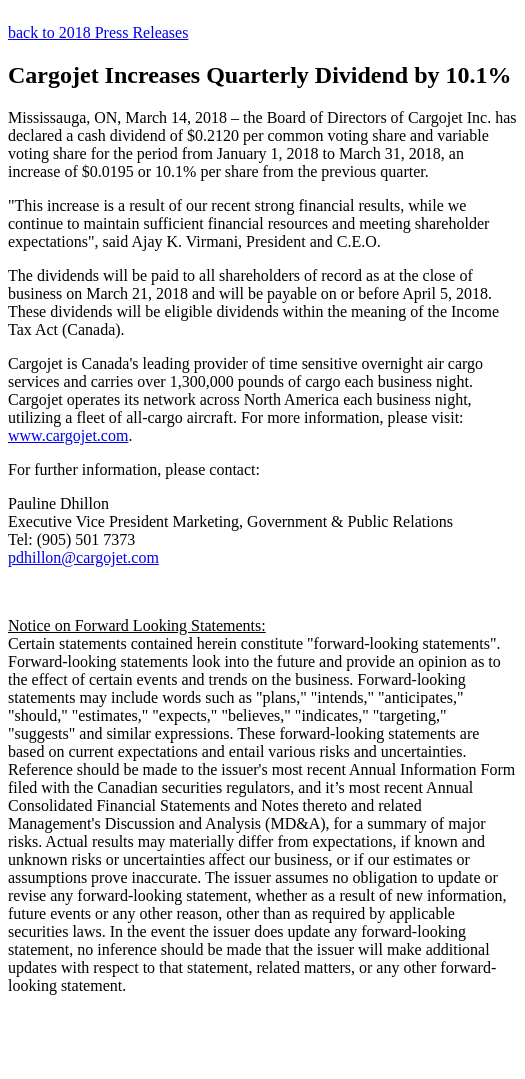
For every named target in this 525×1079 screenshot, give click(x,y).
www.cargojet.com (68, 435)
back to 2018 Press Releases (98, 32)
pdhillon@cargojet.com (83, 557)
